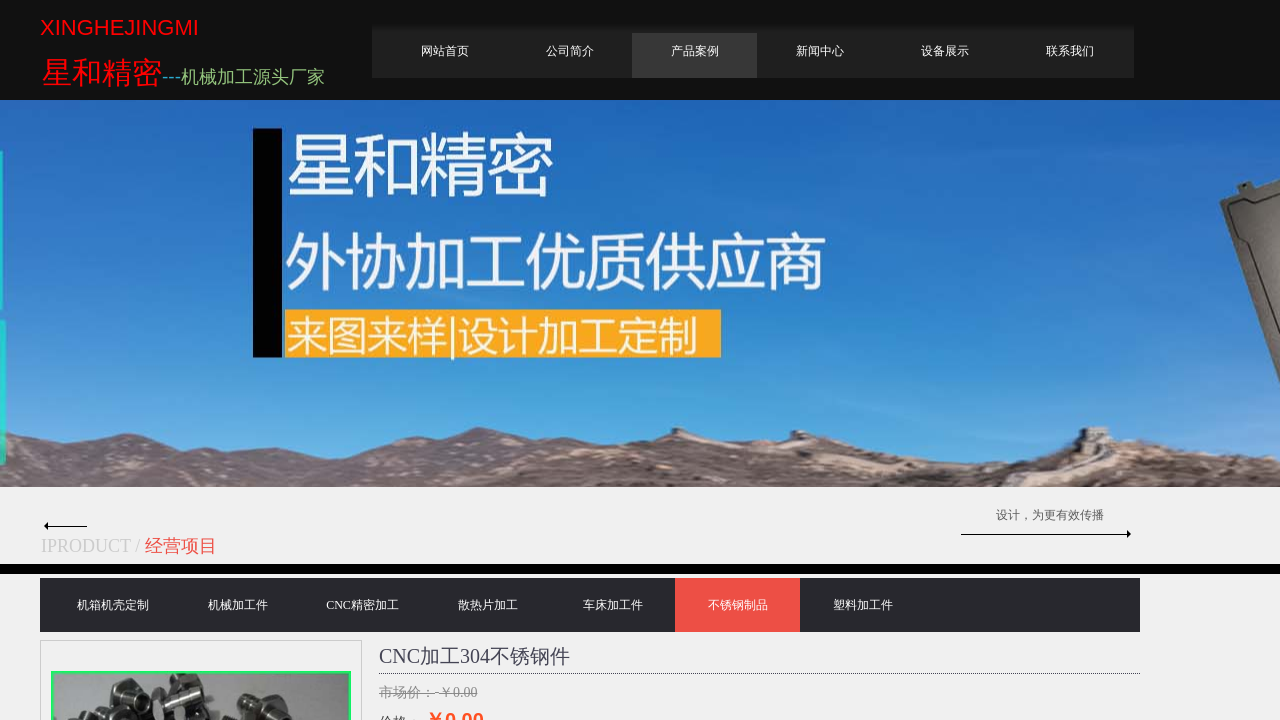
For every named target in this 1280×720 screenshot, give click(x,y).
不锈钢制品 (738, 605)
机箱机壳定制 (113, 605)
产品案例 (695, 51)
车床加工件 (613, 605)
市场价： (407, 692)
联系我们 (1070, 51)
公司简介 (570, 51)
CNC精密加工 (362, 605)
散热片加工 (488, 605)
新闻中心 (820, 51)
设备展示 (945, 51)
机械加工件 (238, 605)
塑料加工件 (863, 605)
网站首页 (445, 51)
